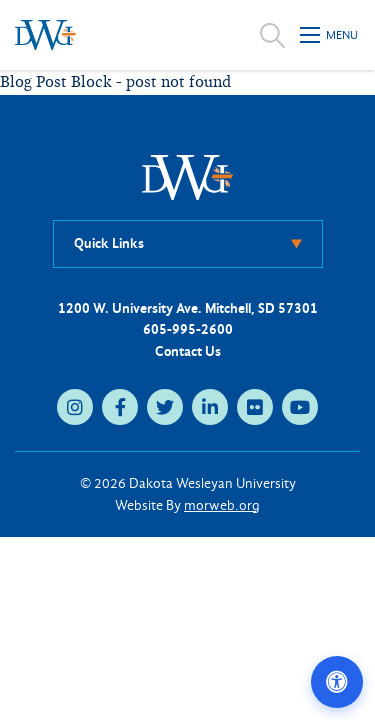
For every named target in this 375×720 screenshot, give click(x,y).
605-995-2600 (188, 329)
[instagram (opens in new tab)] (75, 407)
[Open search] (272, 35)
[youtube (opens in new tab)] (300, 407)
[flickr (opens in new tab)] (255, 407)
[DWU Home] (188, 176)
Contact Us (188, 351)
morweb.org (222, 505)
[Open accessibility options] (337, 682)
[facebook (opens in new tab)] (120, 407)
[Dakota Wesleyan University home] (45, 35)
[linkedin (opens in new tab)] (210, 407)
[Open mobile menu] (330, 35)
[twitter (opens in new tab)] (165, 407)
